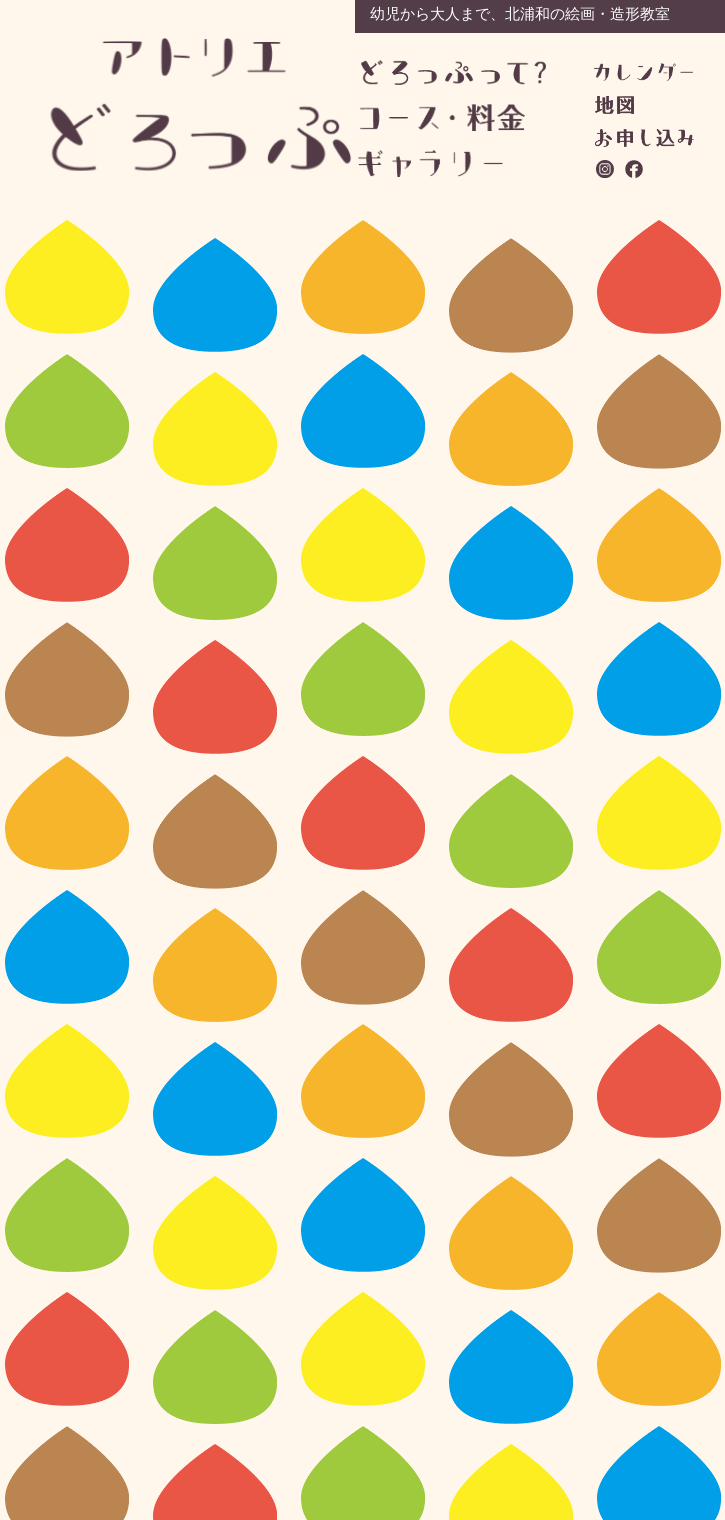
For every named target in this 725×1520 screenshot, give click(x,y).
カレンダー (643, 72)
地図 (614, 105)
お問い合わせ (644, 138)
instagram (606, 169)
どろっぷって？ (453, 73)
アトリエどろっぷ (202, 104)
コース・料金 (452, 117)
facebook (635, 169)
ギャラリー (450, 163)
